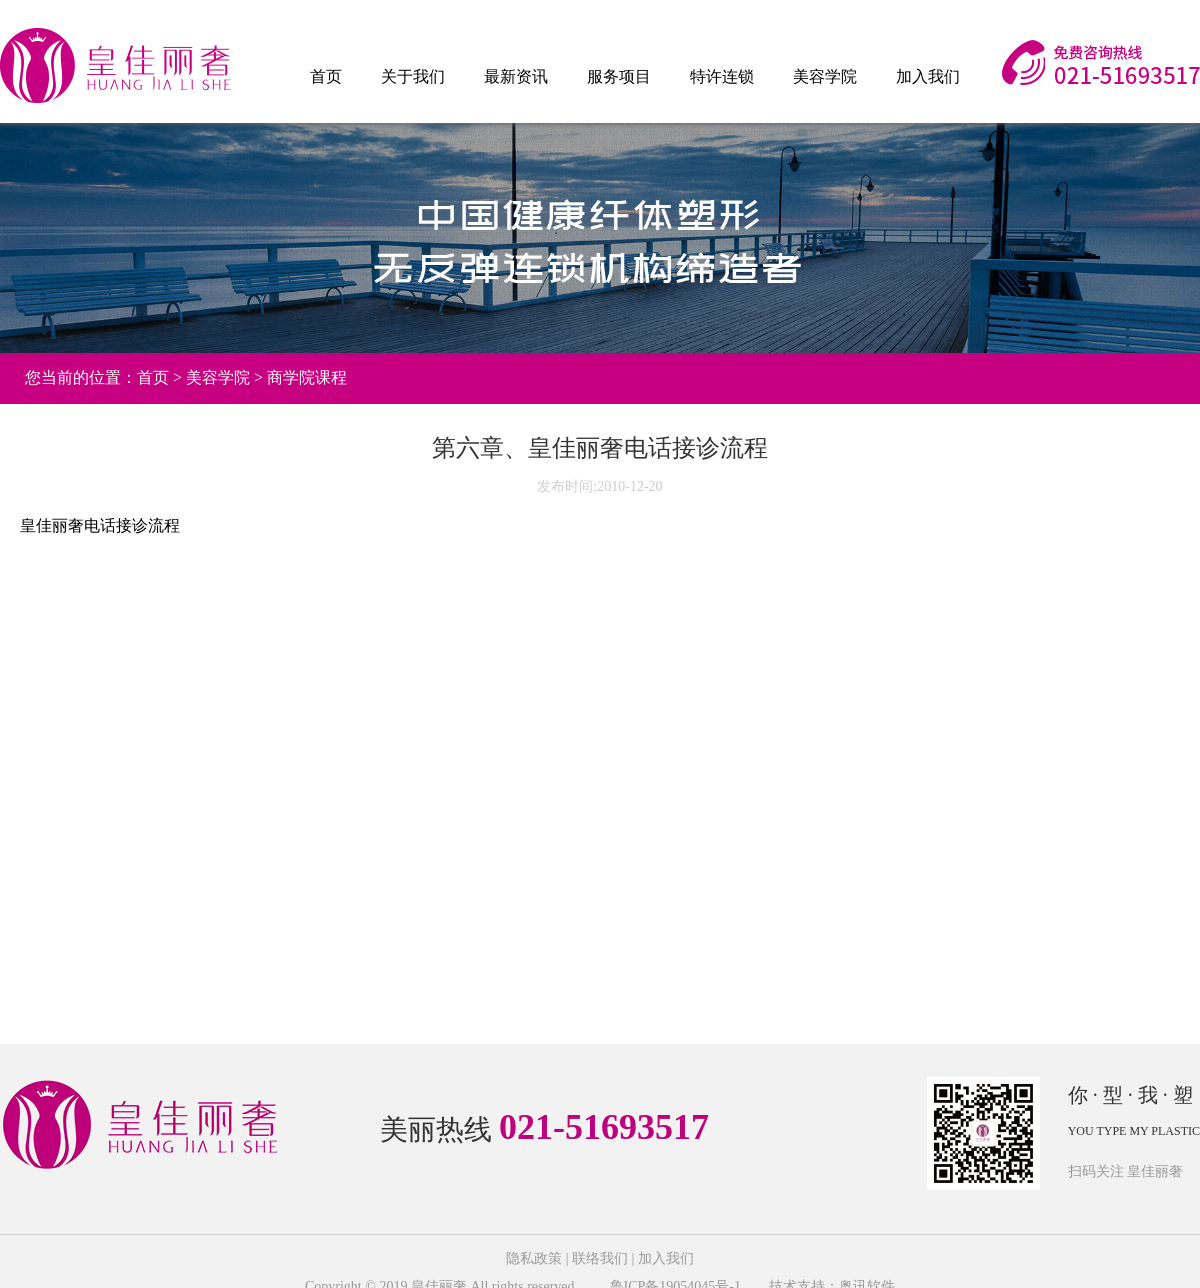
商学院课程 (307, 377)
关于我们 (413, 76)
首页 (326, 76)
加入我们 (928, 76)
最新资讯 (516, 76)
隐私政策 (534, 1258)
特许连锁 (722, 76)
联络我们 (600, 1258)
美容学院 (825, 76)
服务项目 (619, 76)
